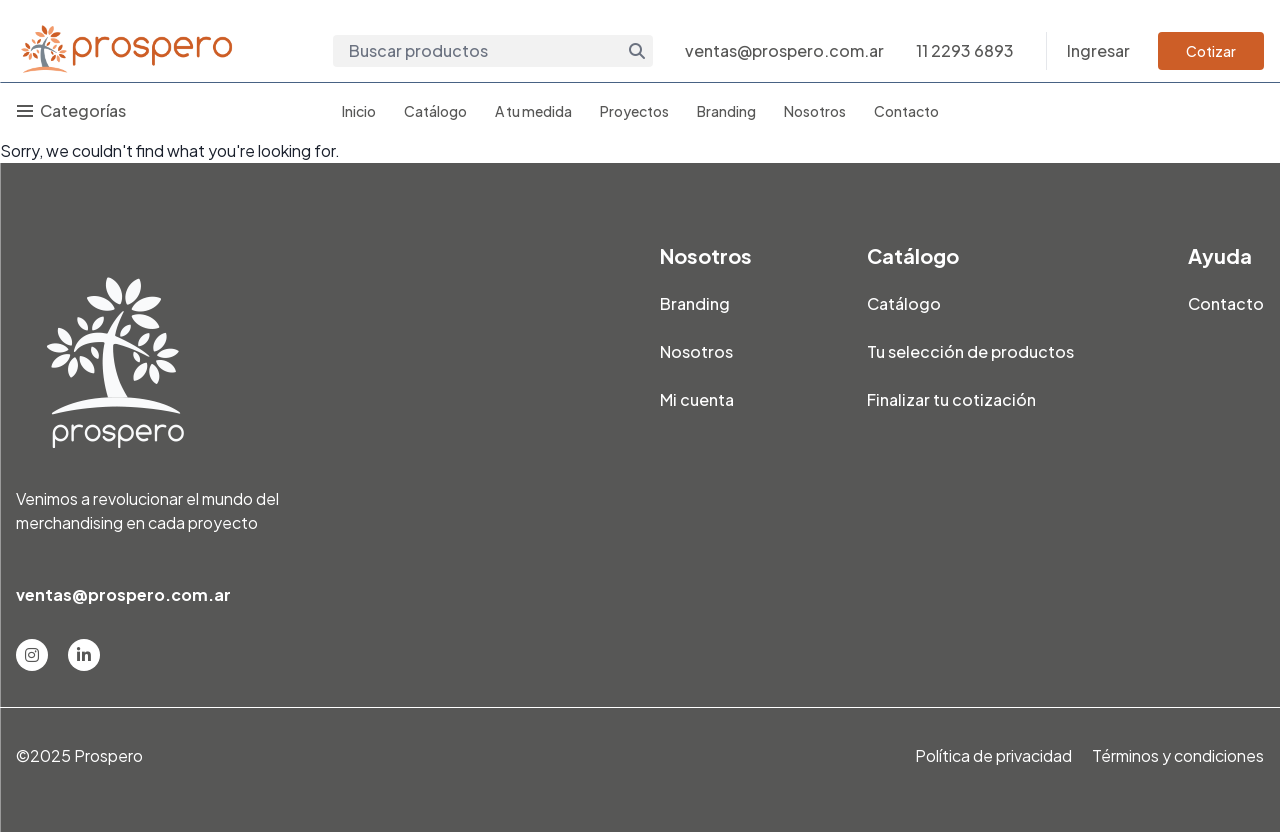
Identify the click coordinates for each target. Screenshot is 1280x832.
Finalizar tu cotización (951, 399)
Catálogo (435, 111)
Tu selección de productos (970, 351)
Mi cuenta (697, 399)
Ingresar (1098, 50)
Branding (726, 111)
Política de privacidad (993, 755)
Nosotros (815, 111)
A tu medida (533, 111)
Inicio (359, 111)
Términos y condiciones (1178, 755)
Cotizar (1211, 51)
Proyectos (634, 111)
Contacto (906, 111)
